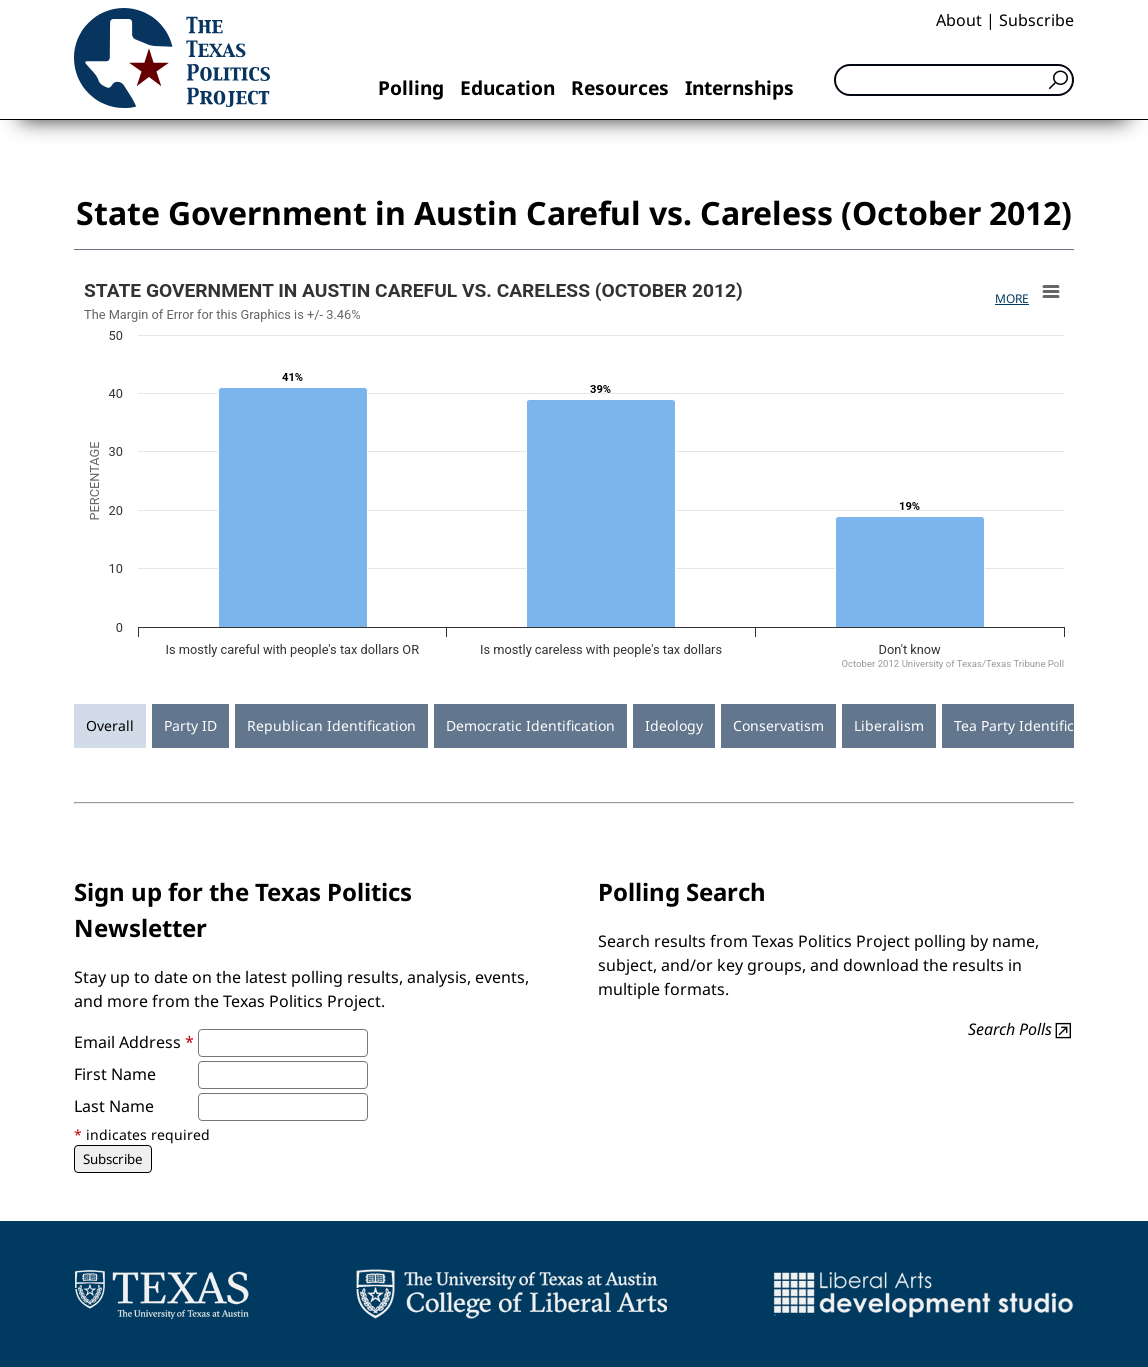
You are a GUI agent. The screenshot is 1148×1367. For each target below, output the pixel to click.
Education (507, 87)
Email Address (134, 1042)
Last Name (114, 1106)
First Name (115, 1074)
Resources (620, 87)
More (1012, 298)
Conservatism (778, 725)
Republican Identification (331, 725)
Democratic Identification (530, 725)
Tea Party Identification (1031, 725)
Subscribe (1036, 20)
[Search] (954, 80)
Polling (411, 87)
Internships (739, 87)
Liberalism (889, 725)
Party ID (190, 725)
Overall (110, 725)
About (959, 20)
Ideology (674, 725)
